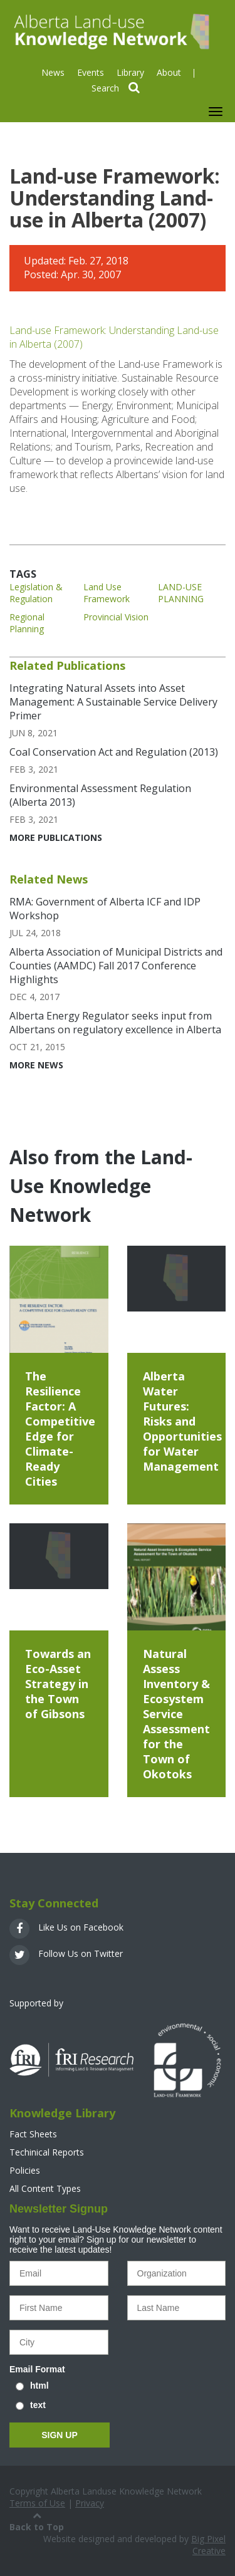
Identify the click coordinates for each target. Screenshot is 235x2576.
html (39, 2385)
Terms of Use (37, 2503)
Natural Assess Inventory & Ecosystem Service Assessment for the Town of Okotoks (176, 1713)
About (169, 72)
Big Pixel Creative (208, 2545)
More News (36, 1065)
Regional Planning (26, 623)
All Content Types (45, 2188)
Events (90, 72)
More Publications (55, 837)
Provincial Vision (116, 617)
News (53, 72)
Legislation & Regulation (36, 593)
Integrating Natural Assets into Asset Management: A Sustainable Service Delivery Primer (113, 701)
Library (130, 72)
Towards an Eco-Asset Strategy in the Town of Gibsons (58, 1683)
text (38, 2405)
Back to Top (36, 2521)
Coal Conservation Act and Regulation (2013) (113, 752)
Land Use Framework (106, 593)
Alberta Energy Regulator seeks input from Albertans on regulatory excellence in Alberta (115, 1022)
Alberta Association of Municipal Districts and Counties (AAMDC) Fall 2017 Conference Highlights (115, 965)
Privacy (89, 2503)
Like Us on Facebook (66, 1927)
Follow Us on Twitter (66, 1953)
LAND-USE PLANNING (181, 593)
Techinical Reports (46, 2152)
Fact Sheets (33, 2134)
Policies (24, 2170)
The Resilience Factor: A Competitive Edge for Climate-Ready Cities (60, 1429)
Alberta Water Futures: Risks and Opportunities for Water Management (182, 1421)
